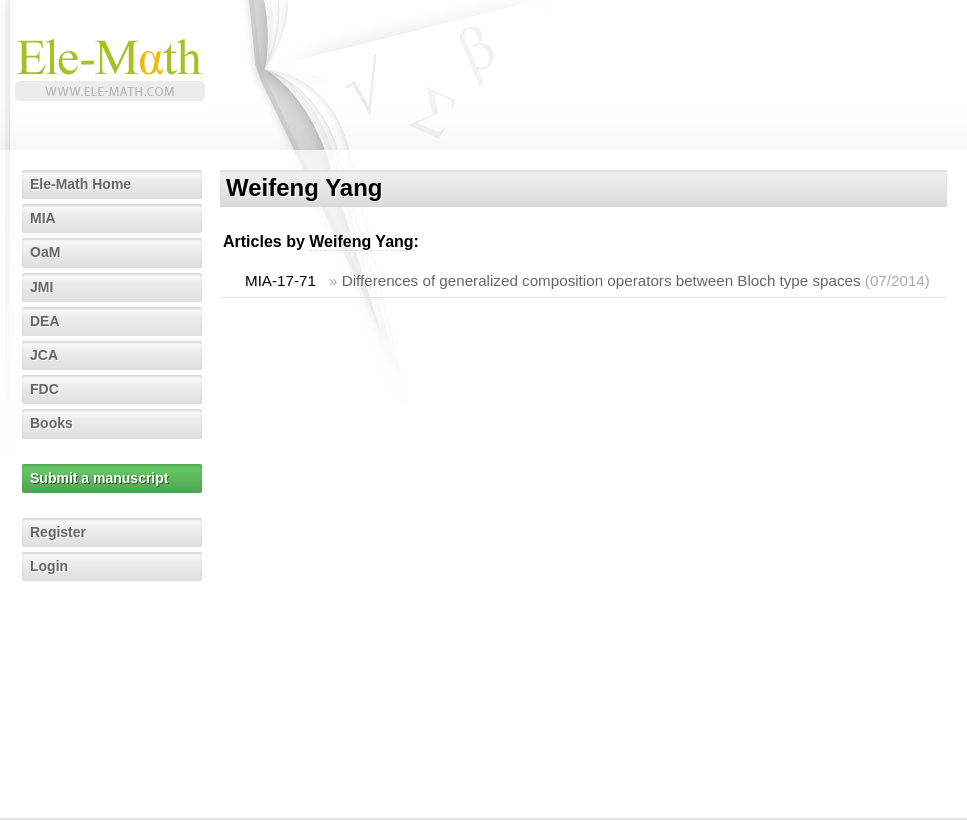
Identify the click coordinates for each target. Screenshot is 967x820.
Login (49, 566)
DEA (45, 321)
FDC (44, 389)
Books (51, 423)
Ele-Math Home (80, 184)
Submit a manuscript (99, 478)
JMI (41, 287)
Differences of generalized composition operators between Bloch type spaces (601, 280)
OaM (45, 252)
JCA (44, 355)
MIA (43, 218)
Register (58, 532)
